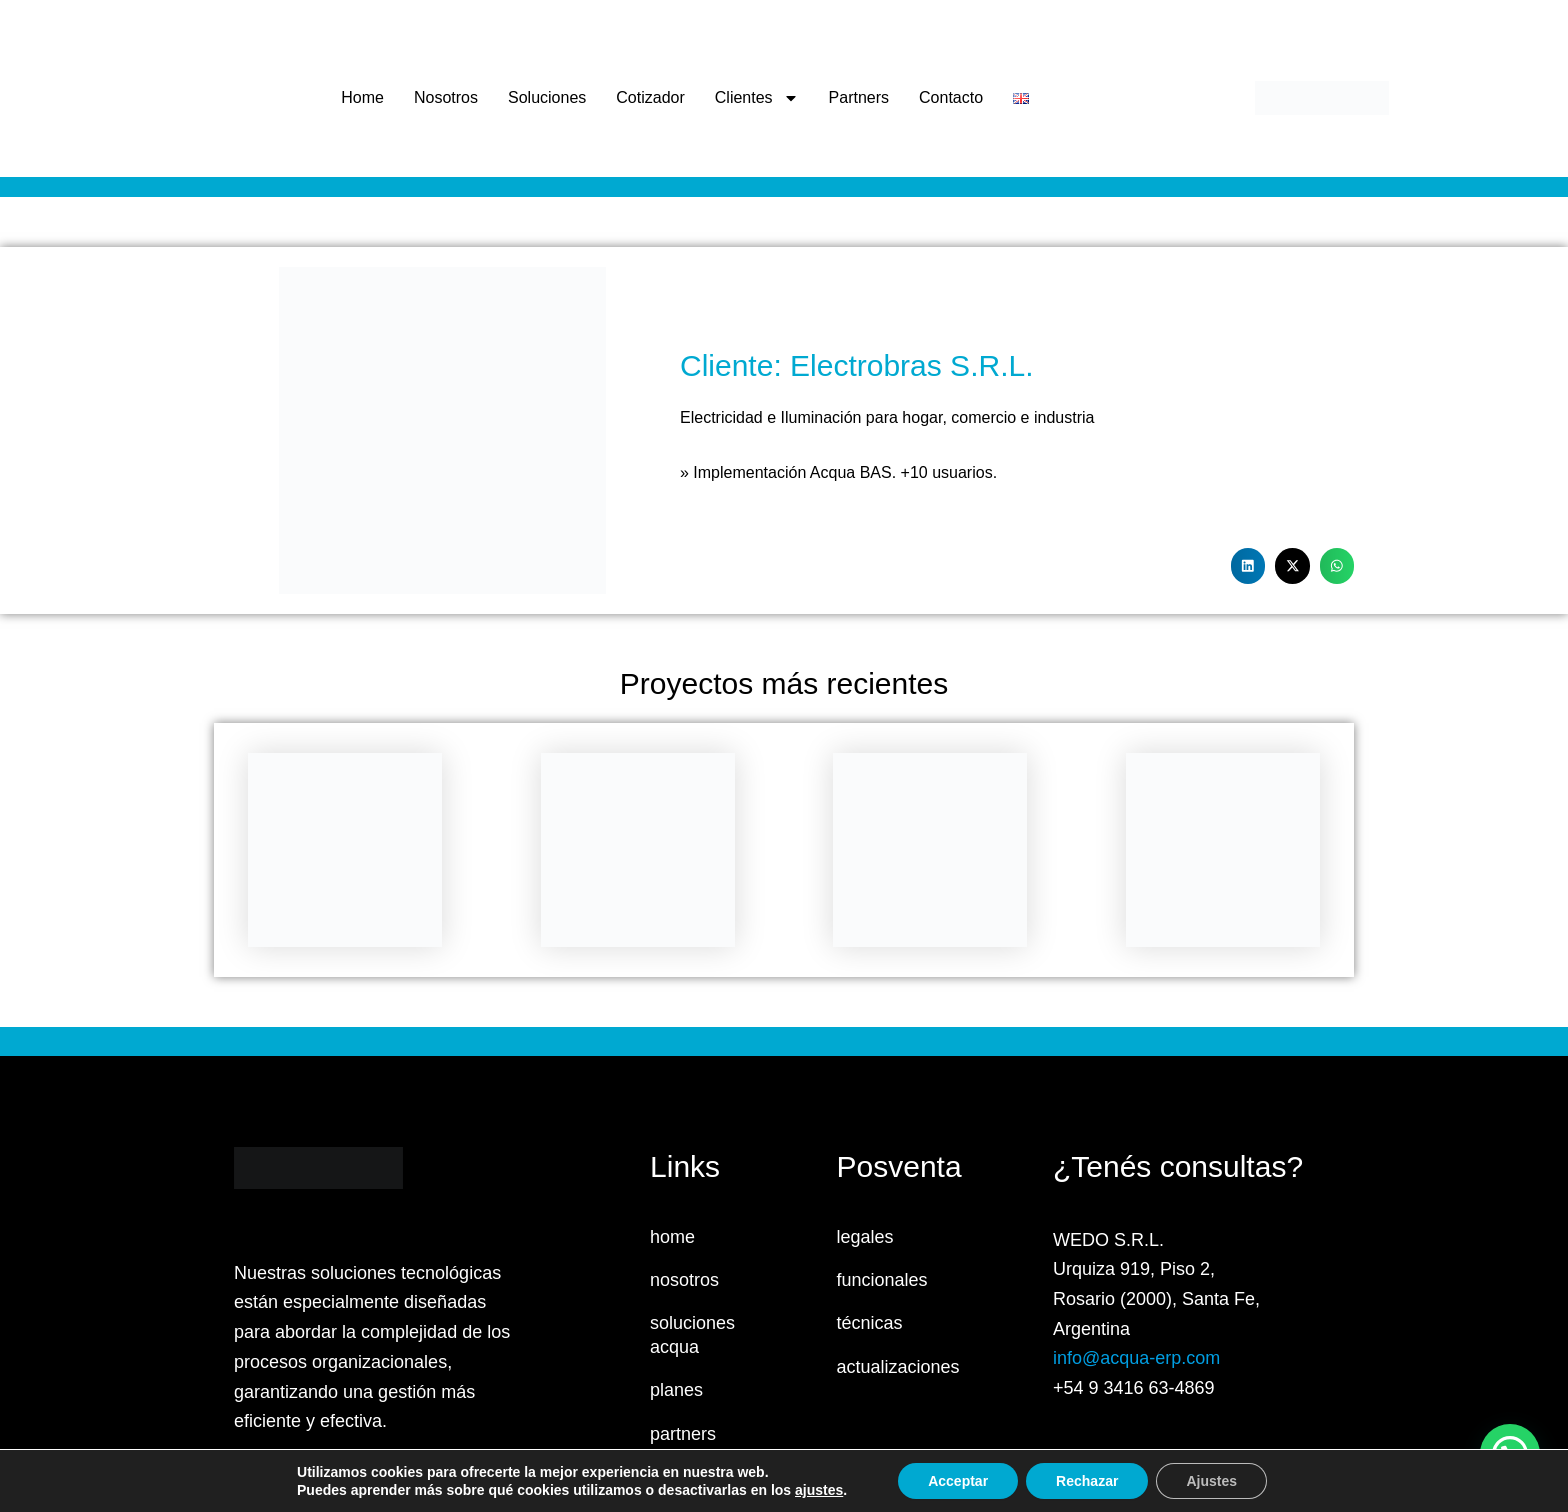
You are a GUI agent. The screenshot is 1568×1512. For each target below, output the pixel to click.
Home (362, 97)
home (672, 1237)
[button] (1248, 566)
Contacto (951, 97)
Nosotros (446, 97)
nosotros (684, 1280)
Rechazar (1087, 1481)
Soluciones (547, 97)
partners (683, 1434)
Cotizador (650, 97)
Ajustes (1211, 1481)
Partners (859, 97)
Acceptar (958, 1481)
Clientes (757, 98)
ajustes (819, 1490)
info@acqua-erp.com (1136, 1358)
